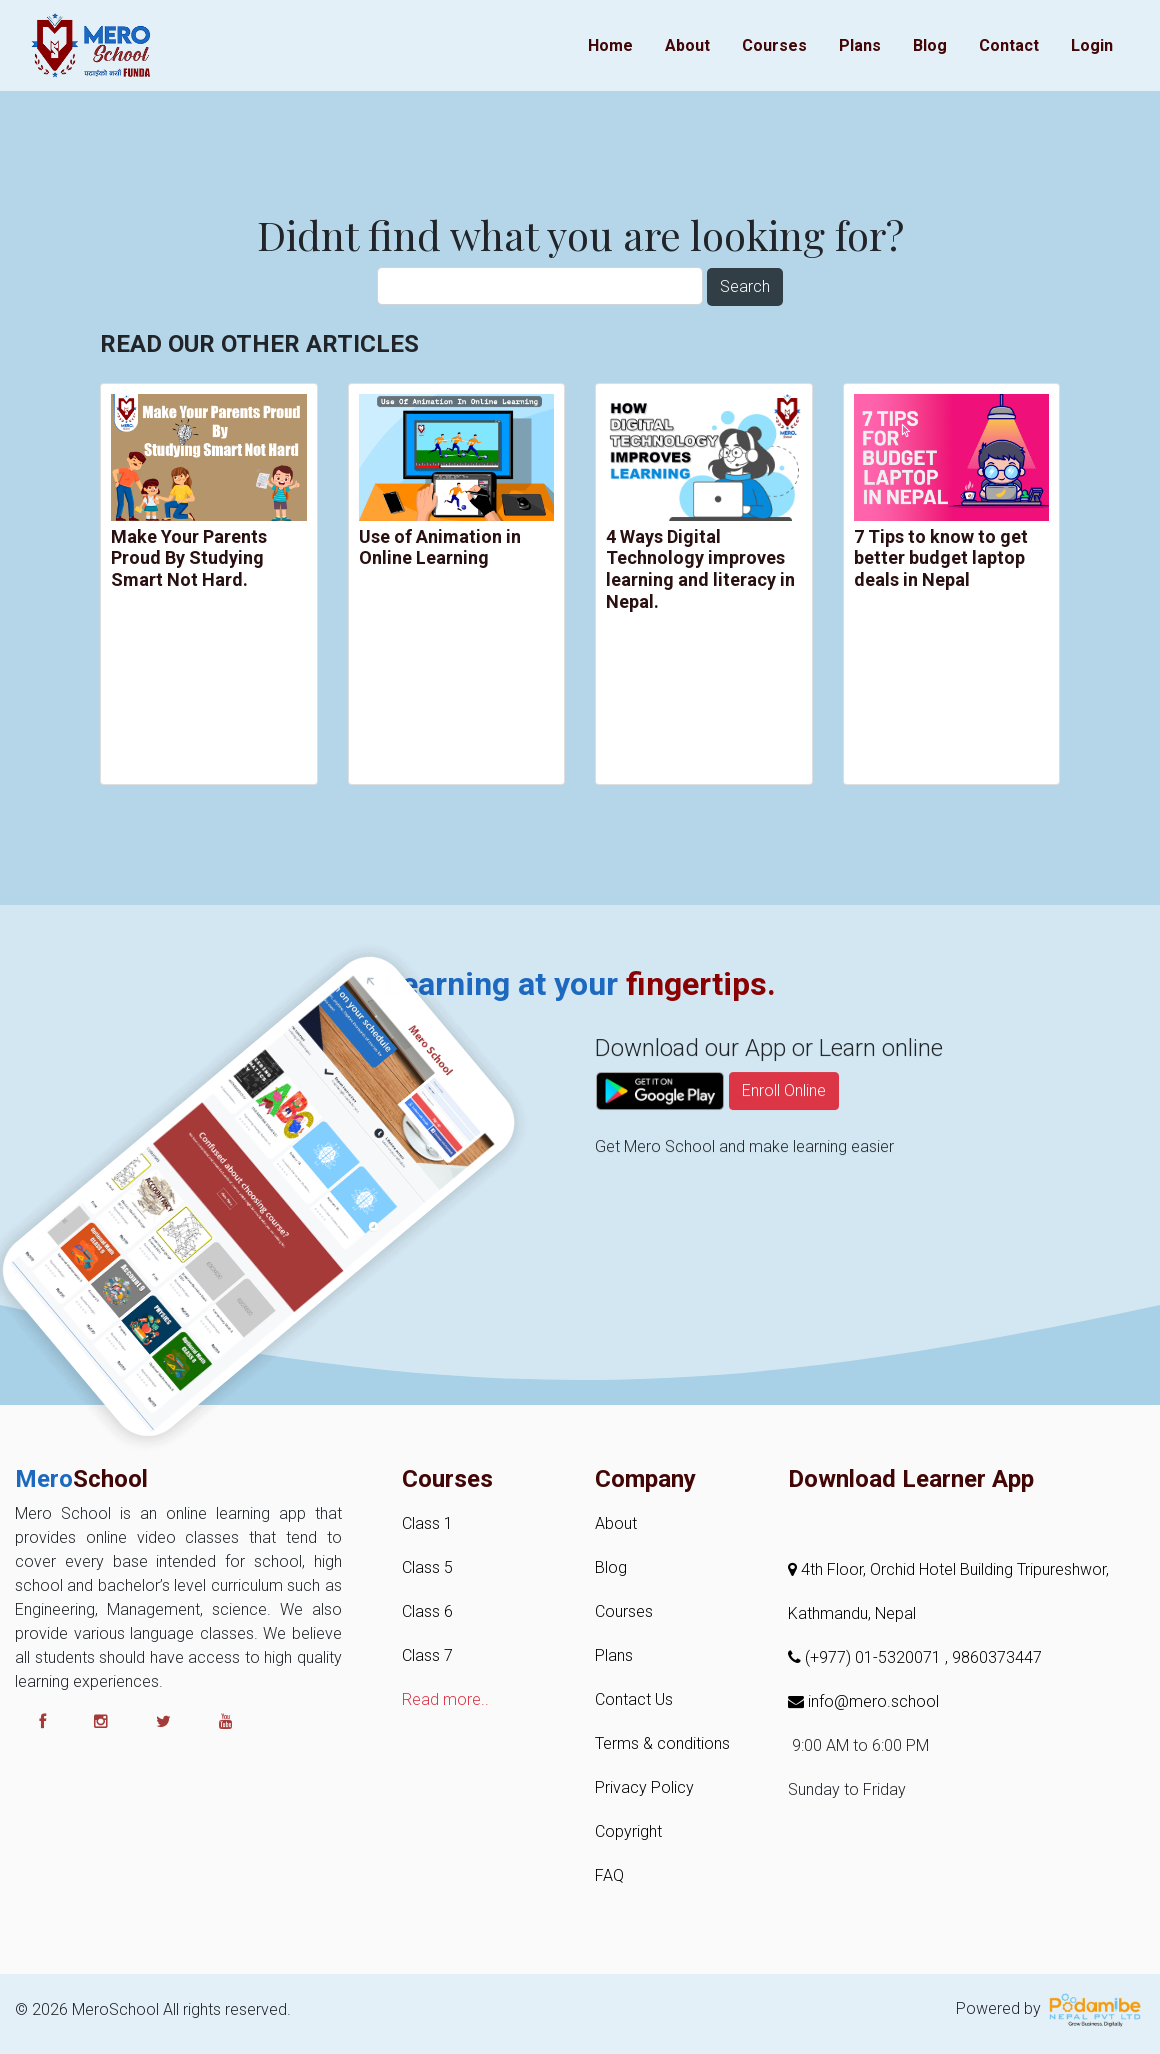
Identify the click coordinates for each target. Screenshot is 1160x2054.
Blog (930, 45)
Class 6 (427, 1611)
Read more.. (445, 1699)
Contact (1009, 45)
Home (610, 45)
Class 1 (427, 1523)
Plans (860, 45)
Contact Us (634, 1699)
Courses (774, 45)
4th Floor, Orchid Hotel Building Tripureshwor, (948, 1569)
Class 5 (427, 1567)
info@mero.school (863, 1701)
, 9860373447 (993, 1657)
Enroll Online (784, 1155)
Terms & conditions (662, 1743)
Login (1092, 45)
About (687, 45)
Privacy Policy (644, 1787)
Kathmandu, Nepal (852, 1613)
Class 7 (427, 1655)
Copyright (628, 1831)
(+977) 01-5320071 (866, 1657)
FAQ (609, 1875)
